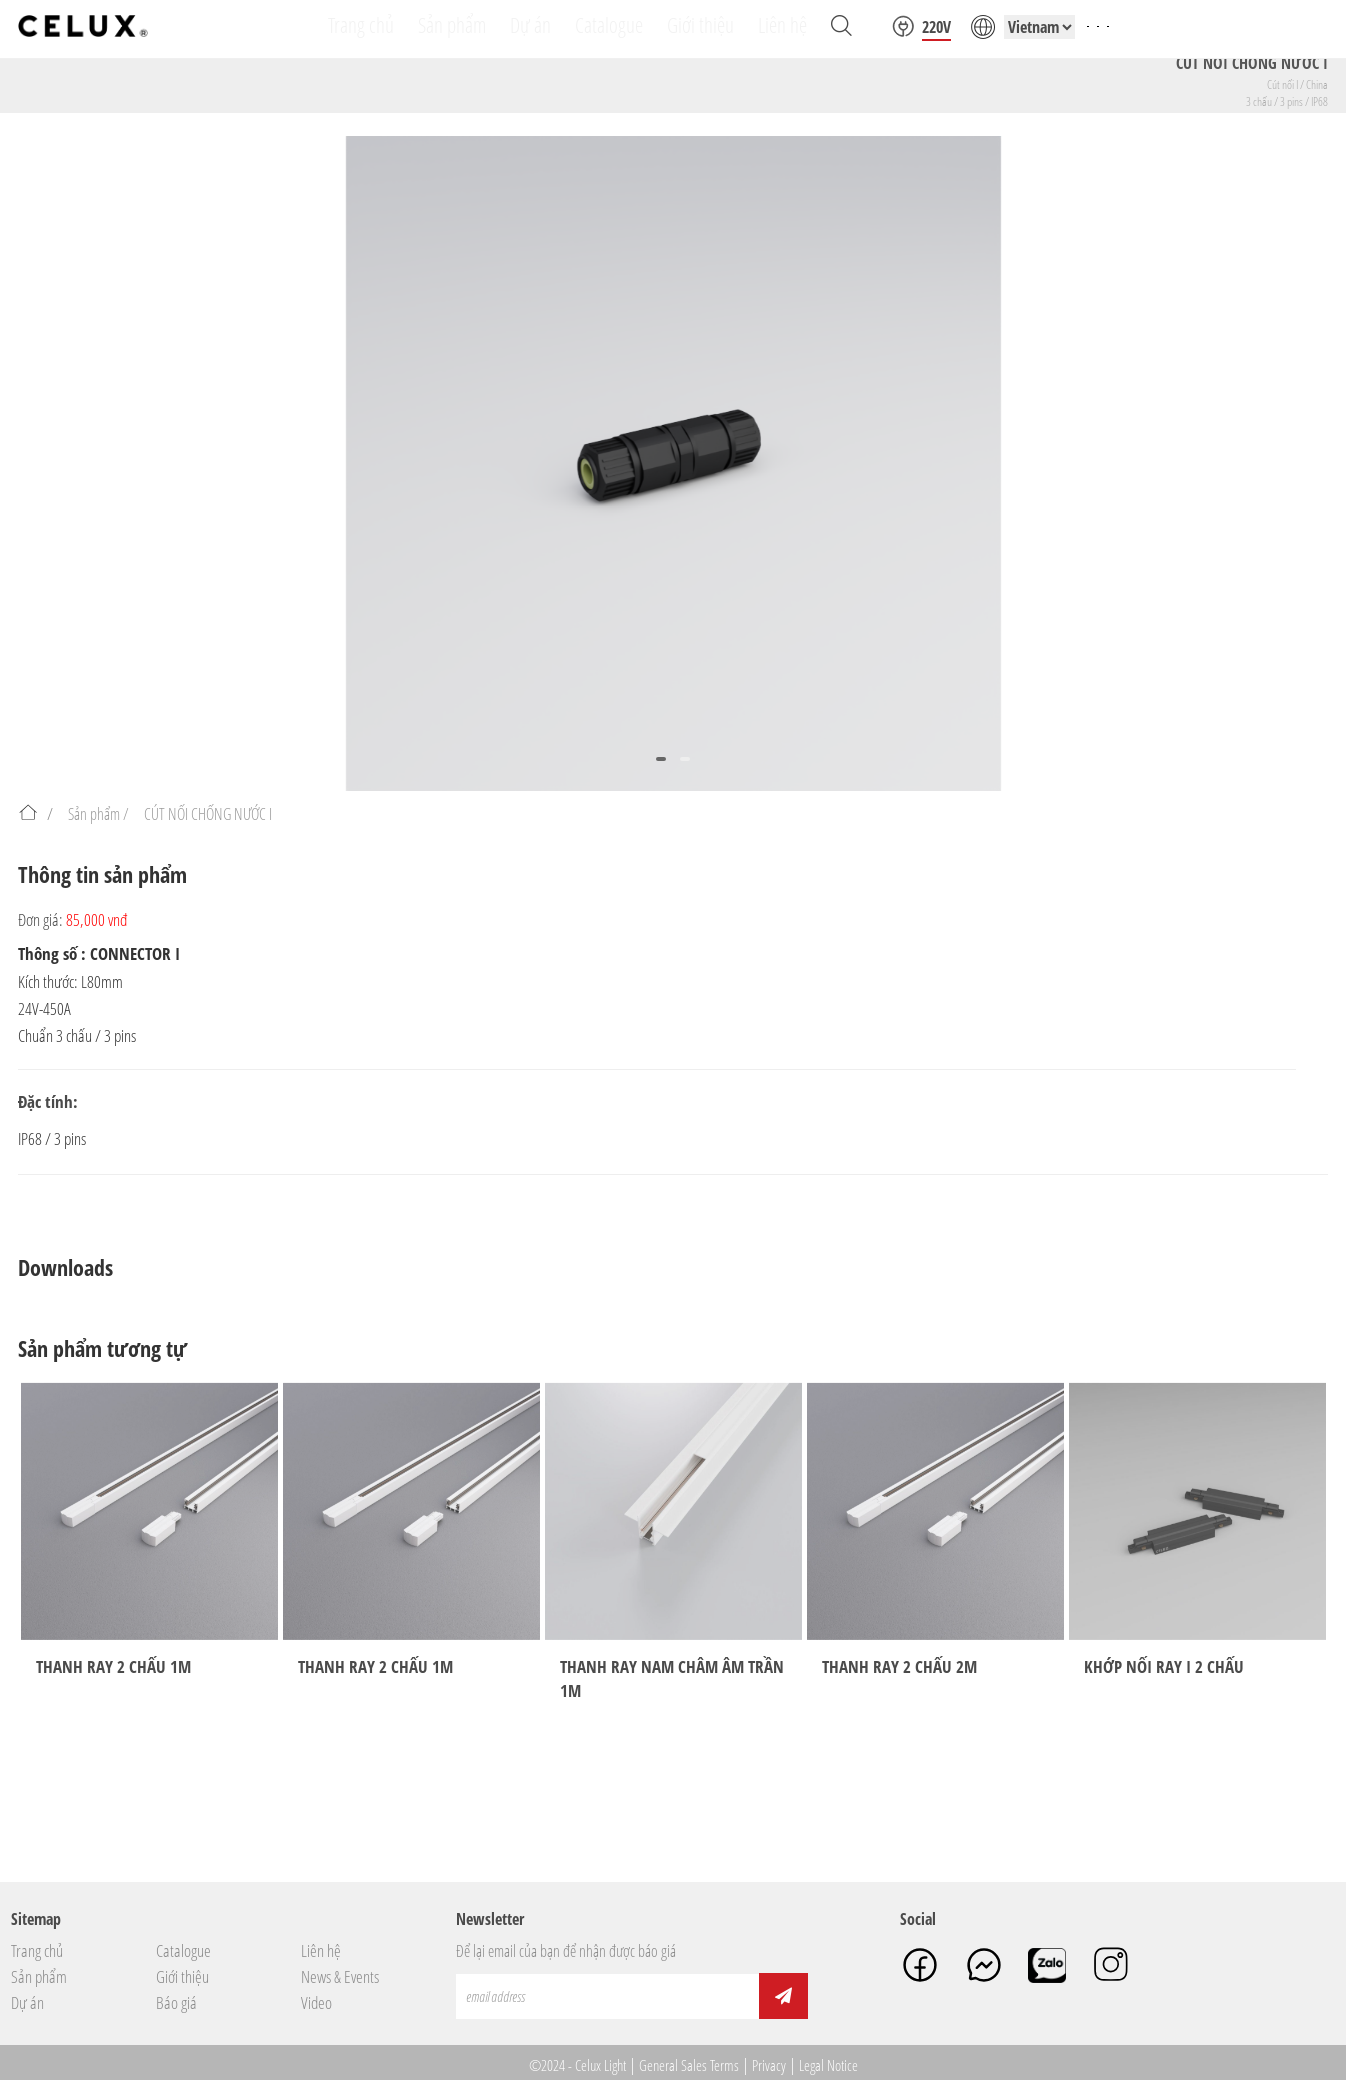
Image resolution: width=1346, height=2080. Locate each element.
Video (316, 2003)
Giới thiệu (182, 1977)
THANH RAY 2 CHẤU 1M (113, 1666)
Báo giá (176, 2003)
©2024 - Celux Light (577, 2065)
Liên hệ (321, 1951)
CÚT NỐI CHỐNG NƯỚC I (208, 814)
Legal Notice (828, 2065)
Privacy (769, 2065)
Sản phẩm (39, 1977)
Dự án (27, 2003)
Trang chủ (37, 1951)
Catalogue (183, 1951)
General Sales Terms (689, 2065)
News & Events (340, 1977)
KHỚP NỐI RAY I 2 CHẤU (1164, 1666)
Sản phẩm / (98, 814)
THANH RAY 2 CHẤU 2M (899, 1666)
